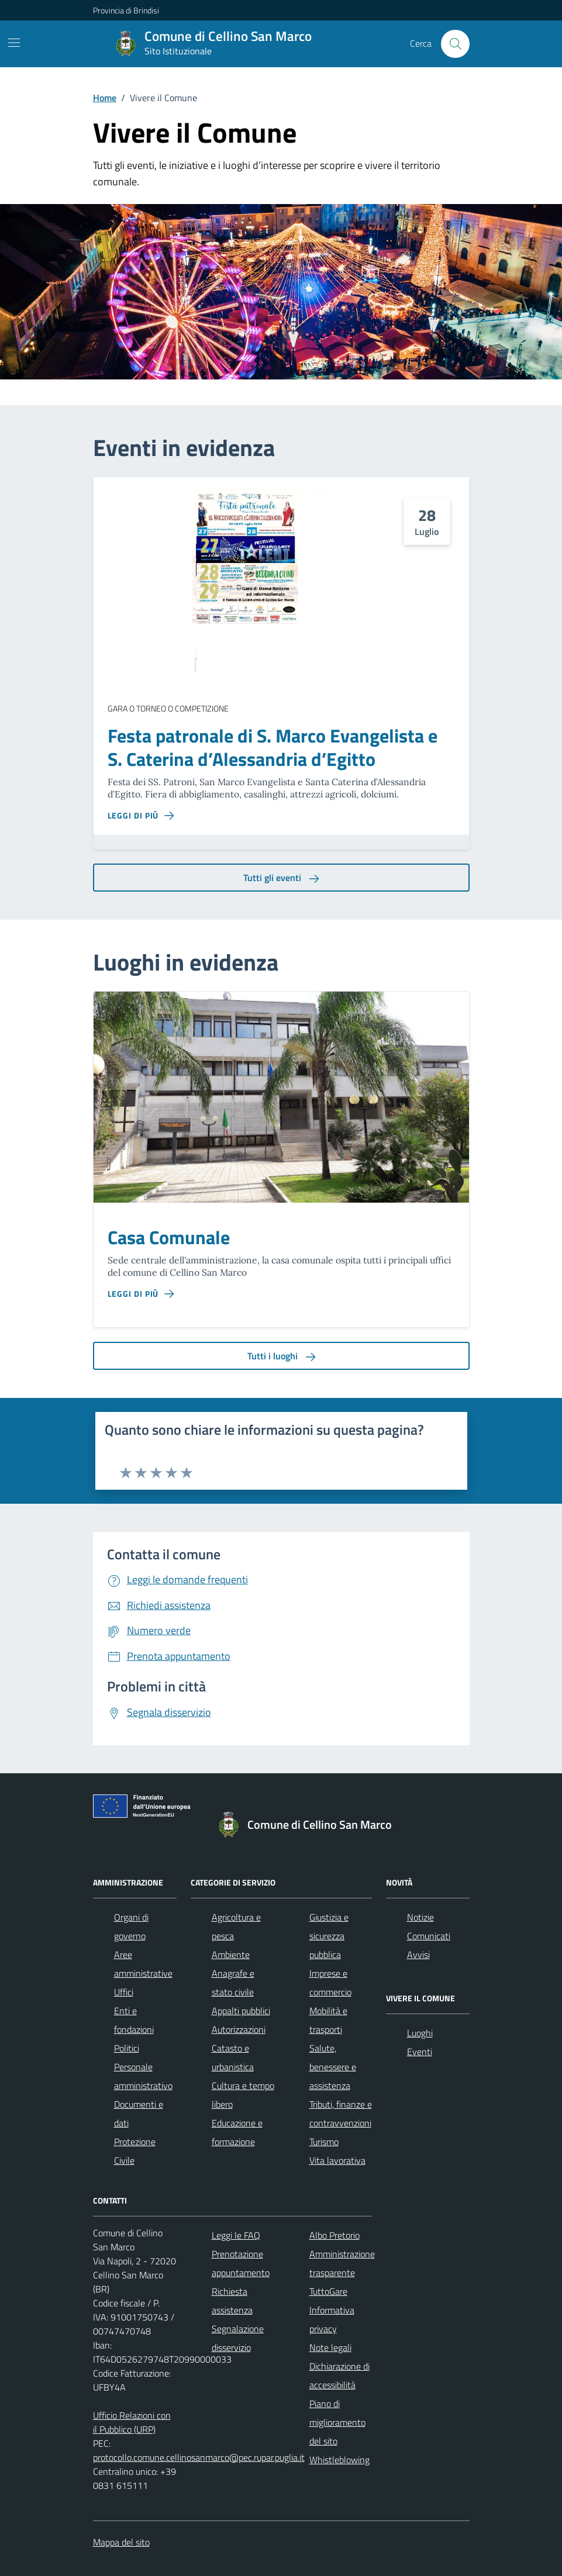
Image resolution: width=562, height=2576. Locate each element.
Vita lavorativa (337, 2160)
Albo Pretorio (334, 2235)
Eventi (419, 2052)
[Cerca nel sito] (455, 44)
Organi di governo (131, 1926)
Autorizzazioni (239, 2029)
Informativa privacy (331, 2319)
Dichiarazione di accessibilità (339, 2375)
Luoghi (420, 2033)
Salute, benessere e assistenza (332, 2066)
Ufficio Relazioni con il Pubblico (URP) (132, 2422)
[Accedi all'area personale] (464, 10)
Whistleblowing (339, 2460)
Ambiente (231, 1954)
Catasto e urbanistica (233, 2057)
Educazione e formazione (237, 2132)
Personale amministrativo (143, 2076)
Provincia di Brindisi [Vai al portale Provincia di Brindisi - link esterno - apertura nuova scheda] (126, 10)
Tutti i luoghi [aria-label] (281, 1356)
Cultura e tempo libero (243, 2094)
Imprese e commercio (330, 1982)
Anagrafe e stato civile (233, 1982)
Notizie (420, 1917)
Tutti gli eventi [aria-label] (281, 878)
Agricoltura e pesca (236, 1926)
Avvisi (418, 1954)
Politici (126, 2048)
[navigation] (462, 10)
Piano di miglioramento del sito (337, 2422)
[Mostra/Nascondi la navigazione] (14, 43)
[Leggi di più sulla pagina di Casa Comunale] (141, 1294)
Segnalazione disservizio (238, 2338)
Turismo (324, 2142)
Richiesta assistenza (232, 2300)
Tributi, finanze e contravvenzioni (340, 2113)
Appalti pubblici (241, 2011)
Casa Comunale (169, 1237)
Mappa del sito (121, 2542)
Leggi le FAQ (236, 2235)
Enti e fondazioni (134, 2020)
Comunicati (428, 1936)
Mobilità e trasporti (328, 2020)
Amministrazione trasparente (342, 2263)
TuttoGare (328, 2291)
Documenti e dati (138, 2113)
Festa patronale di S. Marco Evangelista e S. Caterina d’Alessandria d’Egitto (272, 747)
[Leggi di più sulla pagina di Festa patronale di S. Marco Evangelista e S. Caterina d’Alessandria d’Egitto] (141, 815)
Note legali (330, 2347)
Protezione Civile (135, 2151)
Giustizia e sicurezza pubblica (329, 1936)
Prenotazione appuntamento (241, 2263)
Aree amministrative (143, 1963)
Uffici (123, 1992)
